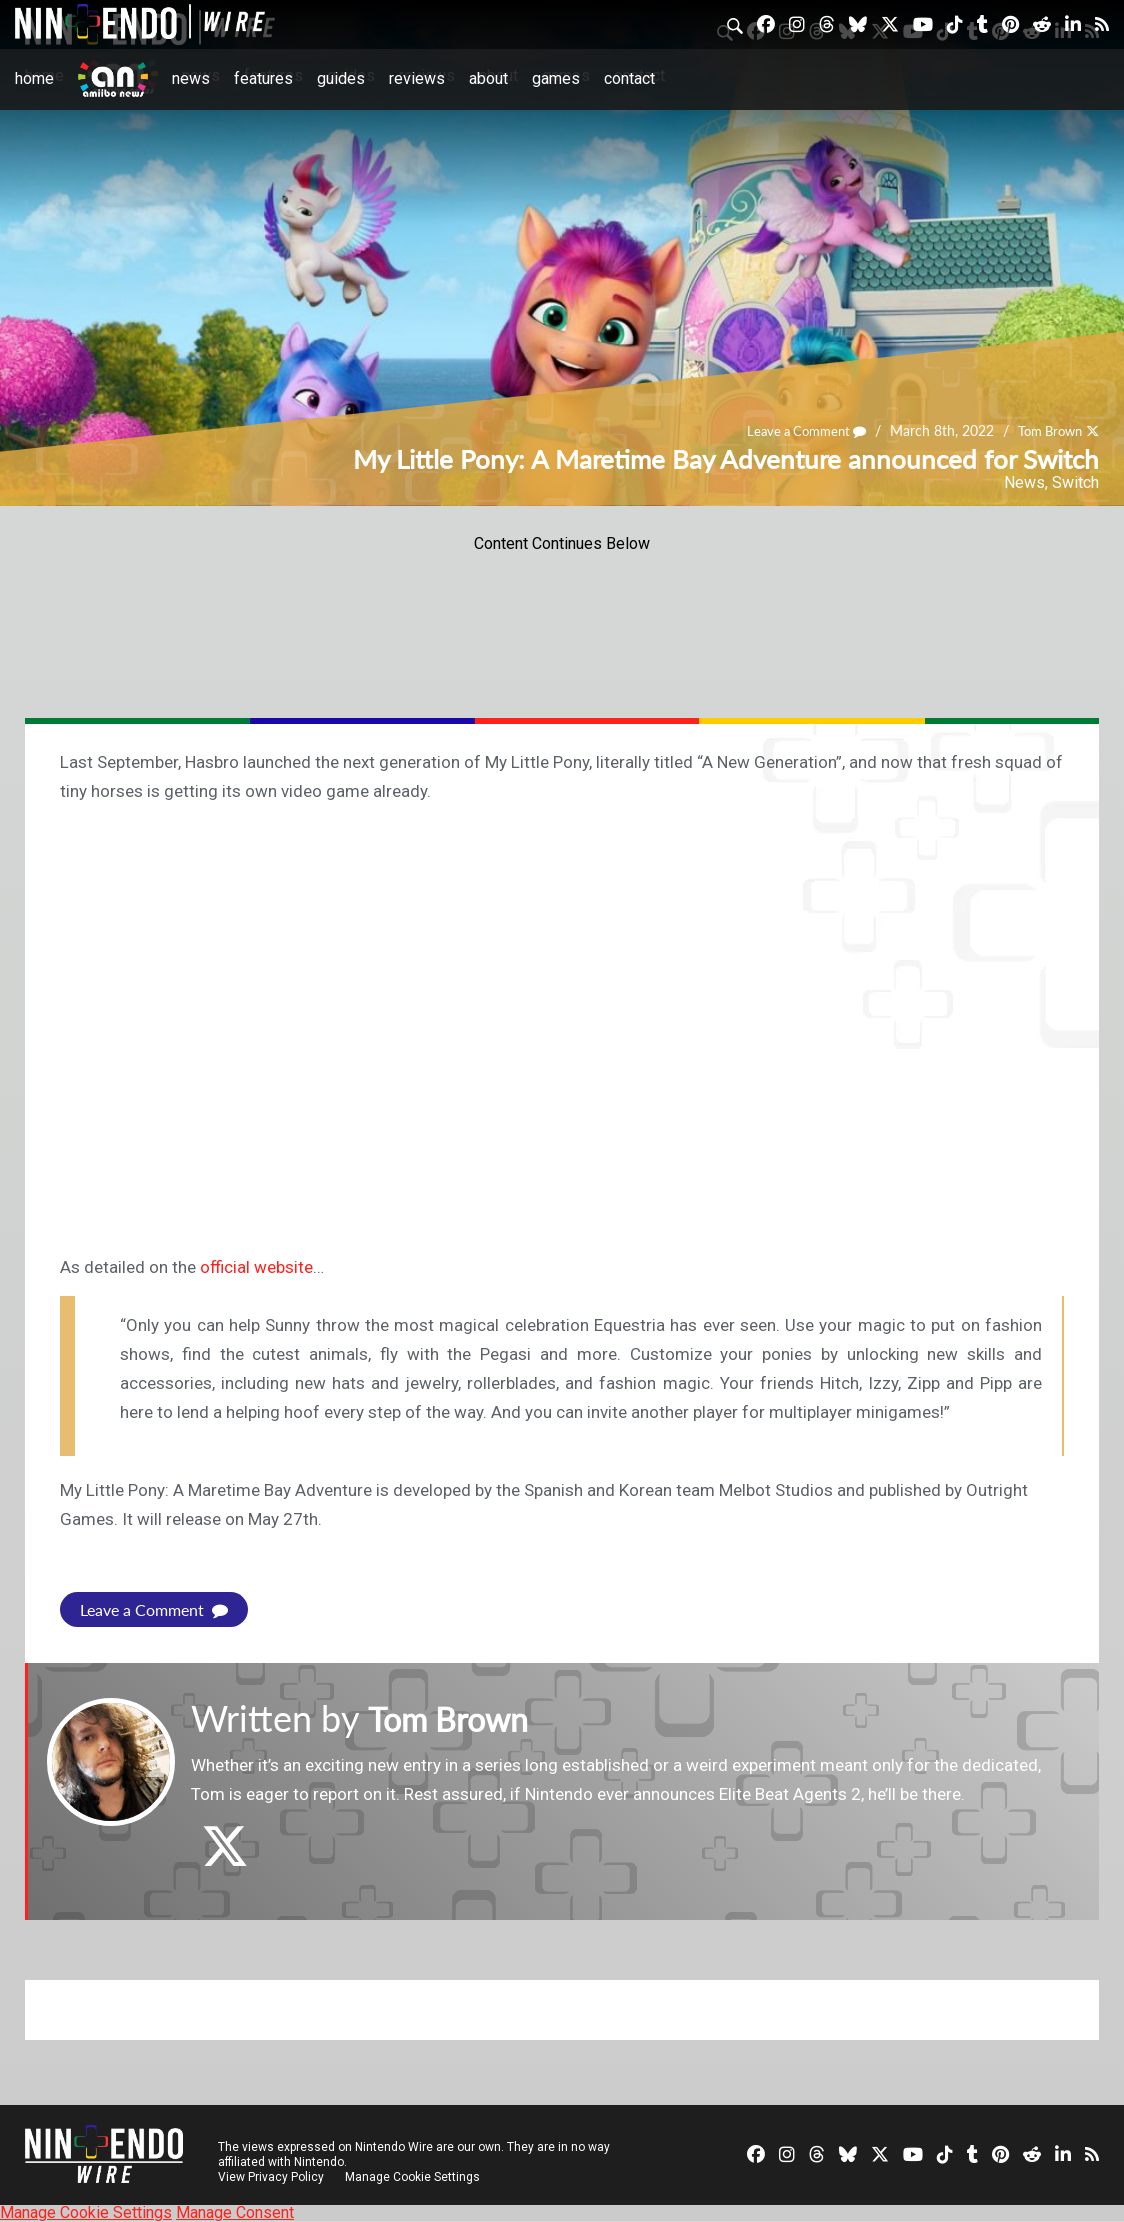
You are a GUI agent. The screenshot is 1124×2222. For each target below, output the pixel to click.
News (191, 78)
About (488, 78)
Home (34, 78)
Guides (341, 78)
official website (256, 1267)
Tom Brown (1045, 430)
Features (263, 78)
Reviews (417, 78)
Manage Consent (235, 2212)
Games (556, 78)
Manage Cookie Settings (414, 2177)
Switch (1075, 482)
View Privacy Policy (271, 2177)
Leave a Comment (794, 430)
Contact (629, 78)
